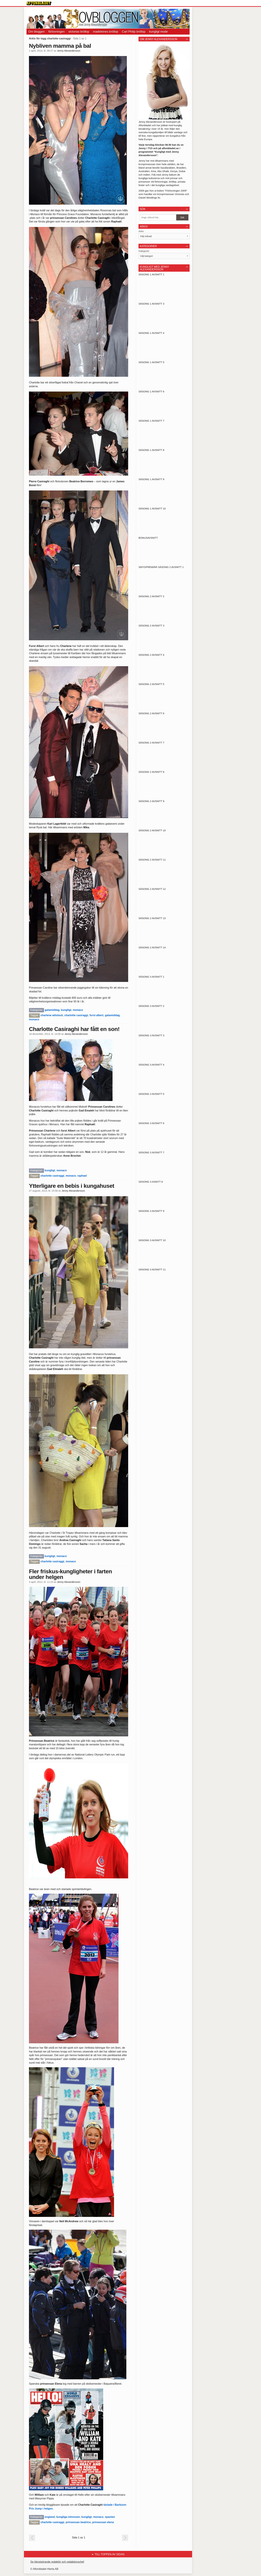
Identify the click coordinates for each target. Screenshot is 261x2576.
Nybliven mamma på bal (60, 46)
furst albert (97, 1015)
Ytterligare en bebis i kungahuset (71, 1186)
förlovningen (56, 31)
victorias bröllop (78, 31)
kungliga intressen (68, 2516)
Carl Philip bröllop (133, 31)
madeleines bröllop (105, 31)
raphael (82, 1175)
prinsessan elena (103, 2522)
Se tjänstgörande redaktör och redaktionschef (57, 2561)
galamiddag (52, 1010)
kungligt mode (158, 31)
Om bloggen (36, 31)
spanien (110, 2516)
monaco (78, 1010)
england (50, 2516)
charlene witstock (51, 1015)
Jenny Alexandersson (68, 50)
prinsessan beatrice (78, 2522)
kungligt (66, 1010)
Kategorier (143, 251)
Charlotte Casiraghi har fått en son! (74, 1029)
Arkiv (141, 231)
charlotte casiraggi (76, 1015)
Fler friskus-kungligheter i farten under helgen (70, 1574)
